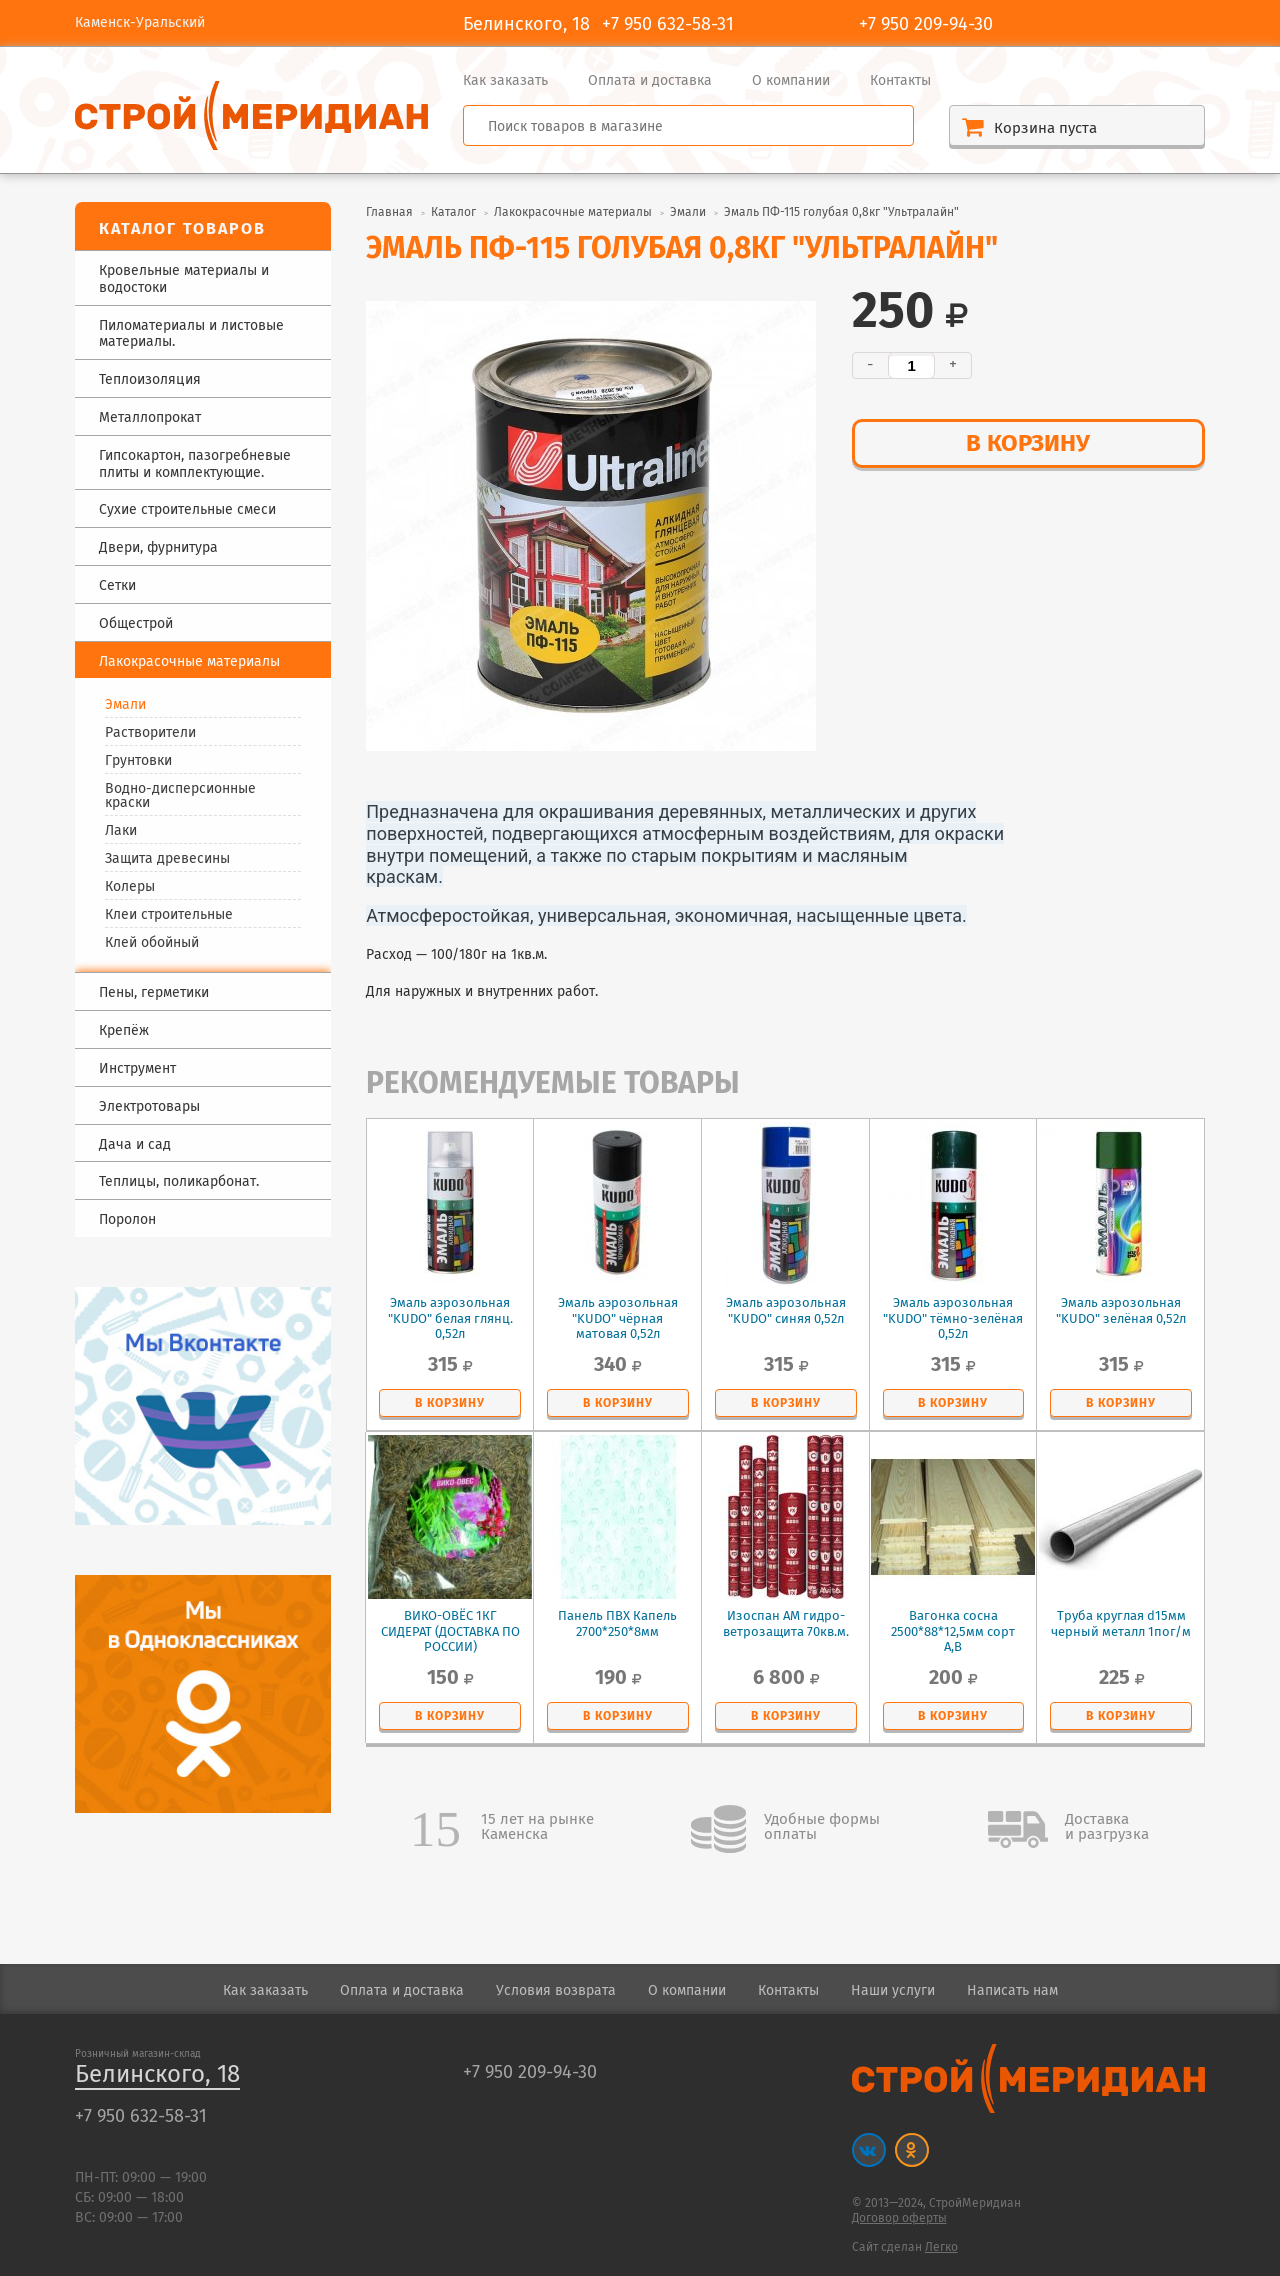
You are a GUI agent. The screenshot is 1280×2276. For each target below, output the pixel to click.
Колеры (130, 887)
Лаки (121, 831)
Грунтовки (138, 761)
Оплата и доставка (650, 81)
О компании (791, 81)
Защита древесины (167, 859)
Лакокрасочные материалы (573, 212)
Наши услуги (893, 1991)
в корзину (1028, 444)
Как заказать (505, 81)
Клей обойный (152, 943)
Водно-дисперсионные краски (180, 796)
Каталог (453, 212)
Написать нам (1012, 1991)
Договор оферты (899, 2218)
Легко (941, 2247)
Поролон (127, 1220)
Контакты (900, 81)
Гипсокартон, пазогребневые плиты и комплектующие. (195, 465)
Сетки (117, 586)
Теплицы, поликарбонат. (179, 1182)
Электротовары (149, 1107)
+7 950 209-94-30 (926, 25)
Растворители (150, 733)
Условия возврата (556, 1991)
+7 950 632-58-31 (668, 25)
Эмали (125, 705)
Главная (389, 212)
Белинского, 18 (157, 2075)
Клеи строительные (169, 915)
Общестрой (136, 624)
